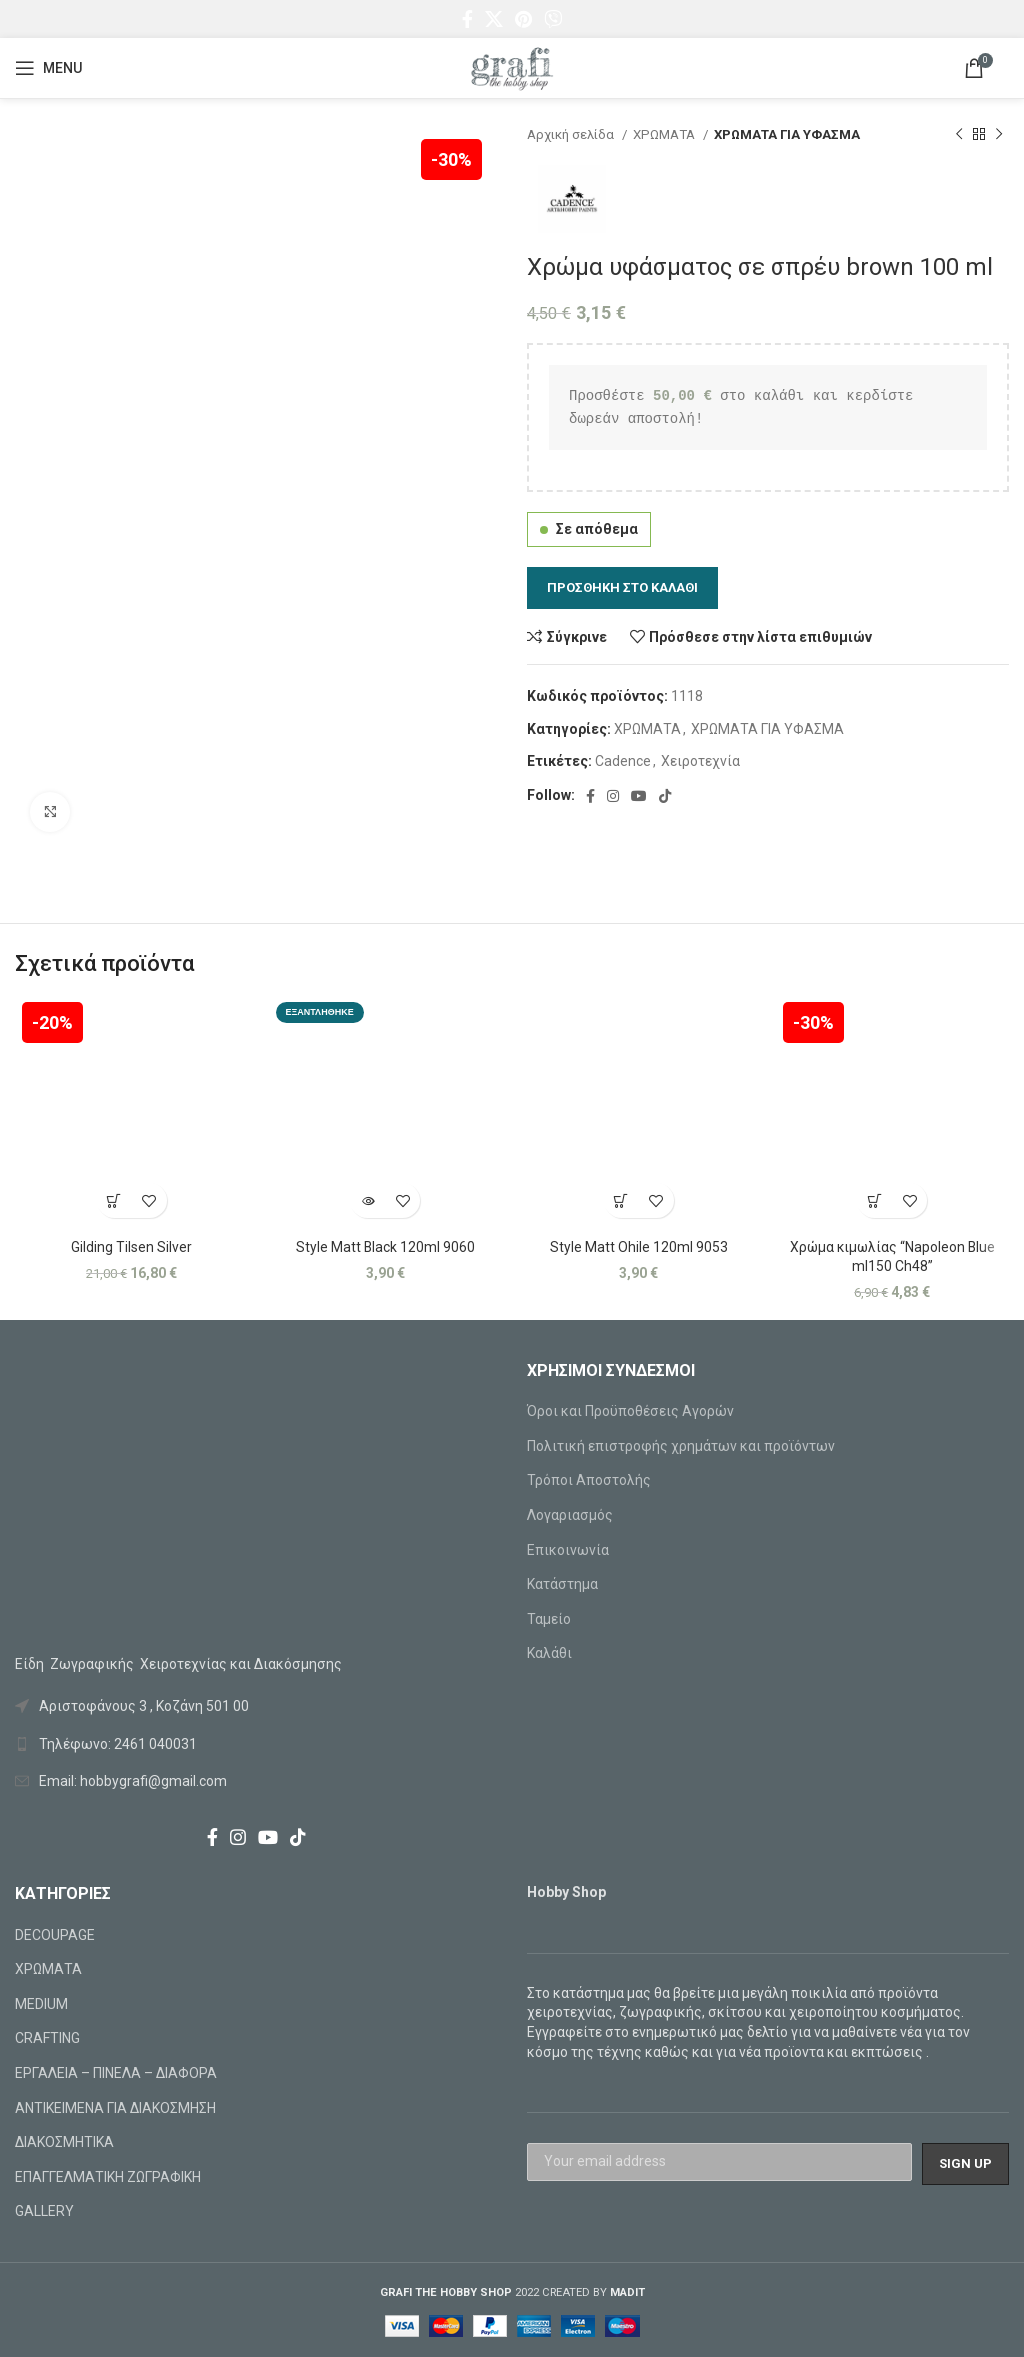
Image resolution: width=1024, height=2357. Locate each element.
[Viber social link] (553, 19)
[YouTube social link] (639, 796)
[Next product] (999, 135)
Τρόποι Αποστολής (589, 1480)
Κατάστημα (562, 1584)
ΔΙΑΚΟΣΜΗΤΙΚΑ (64, 2142)
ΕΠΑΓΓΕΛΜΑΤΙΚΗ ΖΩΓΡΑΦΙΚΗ (108, 2177)
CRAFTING (47, 2038)
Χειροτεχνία (700, 761)
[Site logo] (512, 67)
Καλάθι (549, 1653)
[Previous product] (959, 135)
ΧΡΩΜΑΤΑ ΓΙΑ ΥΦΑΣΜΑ (787, 134)
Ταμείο (549, 1619)
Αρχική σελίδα (572, 134)
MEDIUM (41, 2004)
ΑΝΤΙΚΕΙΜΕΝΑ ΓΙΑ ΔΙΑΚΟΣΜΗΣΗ (115, 2108)
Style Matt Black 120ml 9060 (385, 1247)
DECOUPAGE (55, 1935)
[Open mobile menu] (48, 68)
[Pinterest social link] (523, 19)
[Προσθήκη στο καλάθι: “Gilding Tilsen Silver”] (114, 1200)
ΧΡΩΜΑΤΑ (665, 134)
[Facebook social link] (467, 19)
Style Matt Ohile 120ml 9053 (639, 1247)
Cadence (623, 761)
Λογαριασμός (570, 1515)
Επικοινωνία (568, 1550)
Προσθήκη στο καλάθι (622, 587)
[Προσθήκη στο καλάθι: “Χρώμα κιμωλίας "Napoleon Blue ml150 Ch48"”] (874, 1200)
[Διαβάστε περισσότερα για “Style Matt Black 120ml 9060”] (367, 1200)
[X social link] (494, 19)
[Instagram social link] (613, 796)
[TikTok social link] (665, 796)
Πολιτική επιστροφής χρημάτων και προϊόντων (681, 1446)
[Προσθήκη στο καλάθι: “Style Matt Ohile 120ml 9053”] (621, 1200)
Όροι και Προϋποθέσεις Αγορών (630, 1411)
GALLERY (44, 2211)
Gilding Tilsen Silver (131, 1247)
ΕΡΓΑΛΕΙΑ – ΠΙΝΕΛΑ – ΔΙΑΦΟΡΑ (116, 2073)
